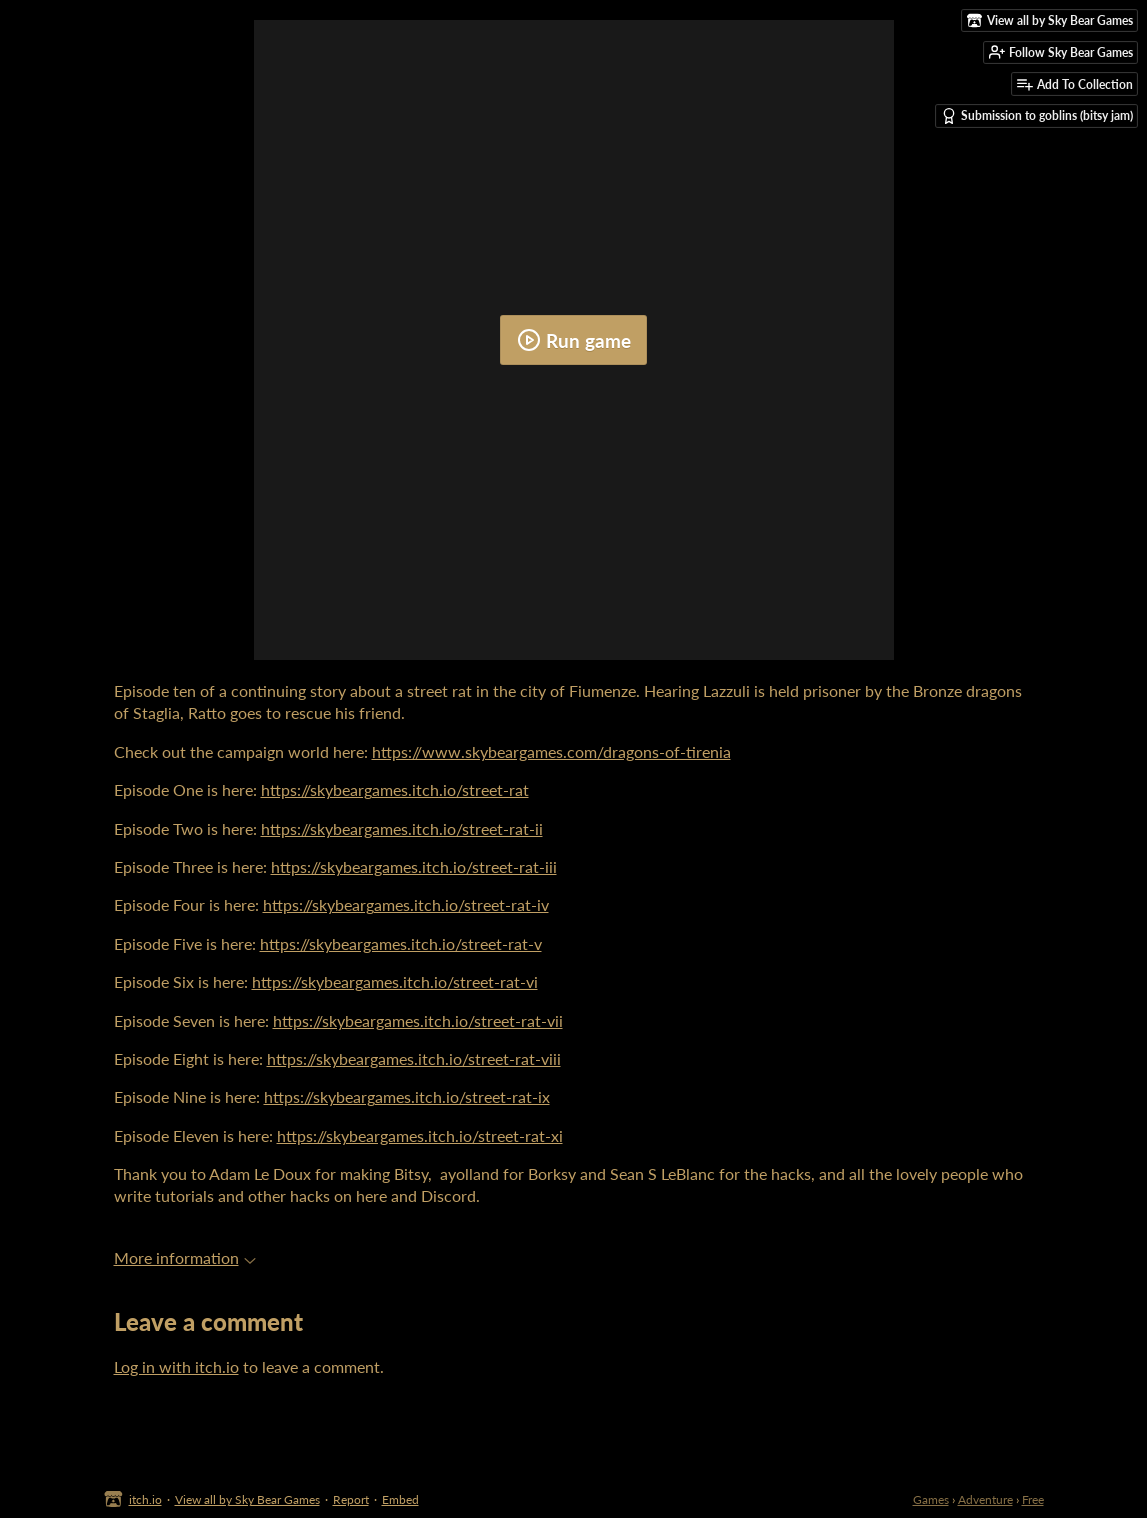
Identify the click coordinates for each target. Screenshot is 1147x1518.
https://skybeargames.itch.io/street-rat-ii (402, 828)
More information (185, 1257)
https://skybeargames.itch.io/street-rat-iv (406, 904)
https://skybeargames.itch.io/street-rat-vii (418, 1020)
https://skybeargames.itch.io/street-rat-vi (395, 981)
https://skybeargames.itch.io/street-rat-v (401, 943)
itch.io (145, 1499)
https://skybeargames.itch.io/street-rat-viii (414, 1058)
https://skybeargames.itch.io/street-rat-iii (414, 866)
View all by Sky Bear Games (247, 1499)
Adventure (985, 1499)
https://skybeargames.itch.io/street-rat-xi (420, 1135)
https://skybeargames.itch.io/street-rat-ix (407, 1096)
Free (1033, 1499)
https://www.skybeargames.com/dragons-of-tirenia (551, 751)
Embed (400, 1499)
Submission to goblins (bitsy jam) (1037, 116)
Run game (574, 340)
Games (931, 1499)
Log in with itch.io (176, 1366)
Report (351, 1499)
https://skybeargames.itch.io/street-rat (395, 789)
